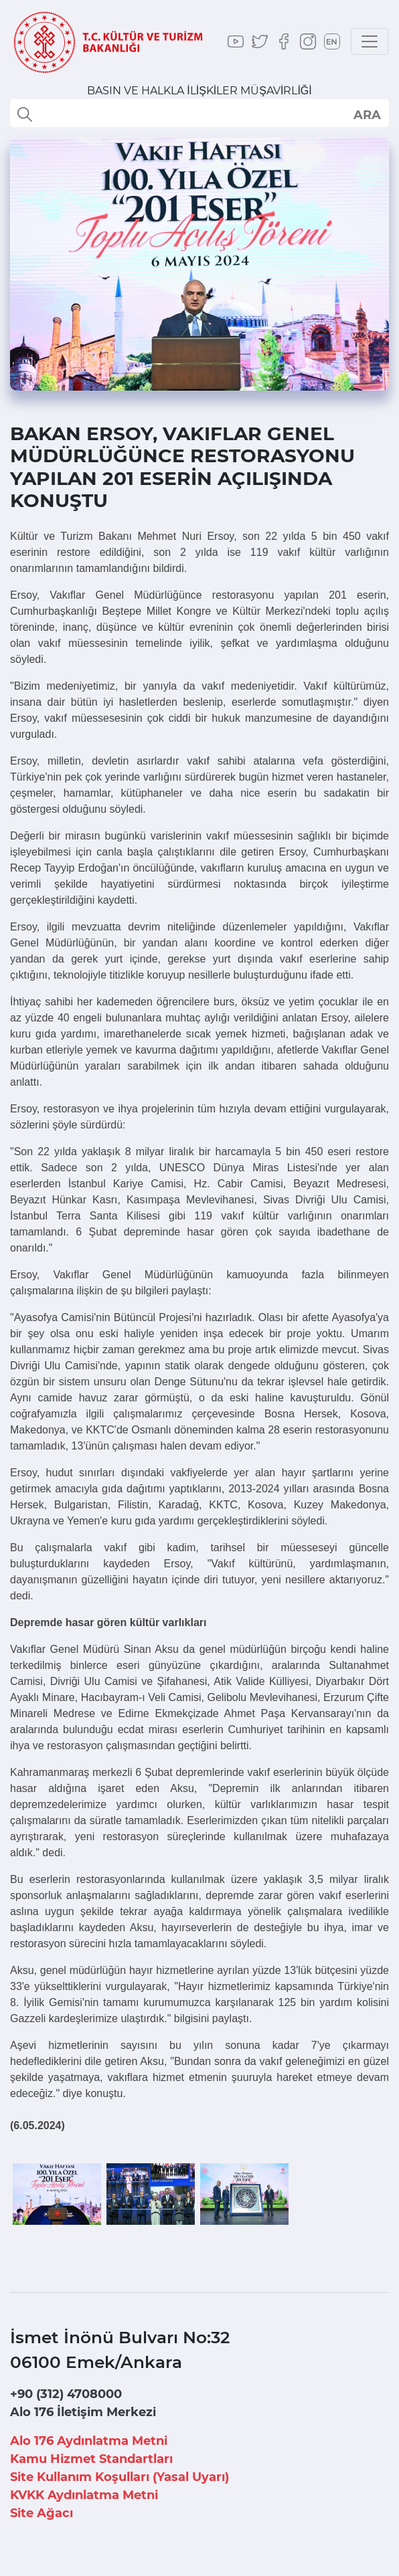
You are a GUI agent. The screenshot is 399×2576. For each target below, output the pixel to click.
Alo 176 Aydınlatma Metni (88, 2441)
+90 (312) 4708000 (66, 2394)
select (367, 114)
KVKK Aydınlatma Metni (84, 2495)
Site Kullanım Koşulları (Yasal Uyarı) (119, 2477)
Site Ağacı (41, 2513)
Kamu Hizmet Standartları (91, 2459)
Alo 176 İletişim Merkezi (83, 2412)
